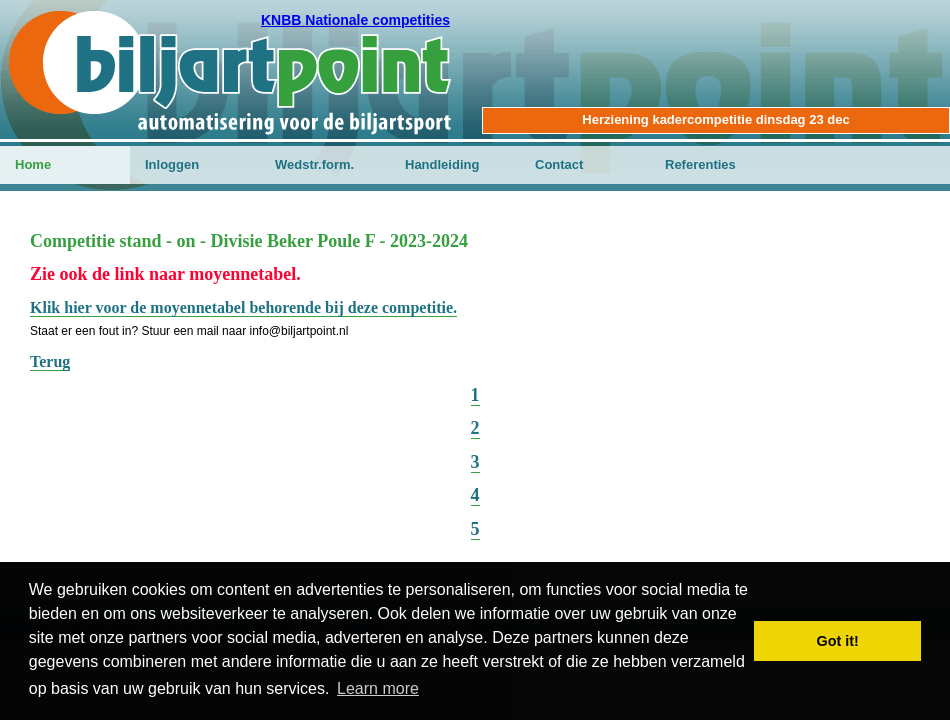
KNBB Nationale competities (355, 20)
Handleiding (442, 164)
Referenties (700, 164)
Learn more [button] (378, 688)
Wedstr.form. (314, 164)
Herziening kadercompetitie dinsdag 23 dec (715, 119)
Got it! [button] (838, 641)
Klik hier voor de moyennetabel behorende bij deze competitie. (243, 307)
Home (33, 164)
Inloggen (172, 164)
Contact (559, 164)
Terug (50, 361)
